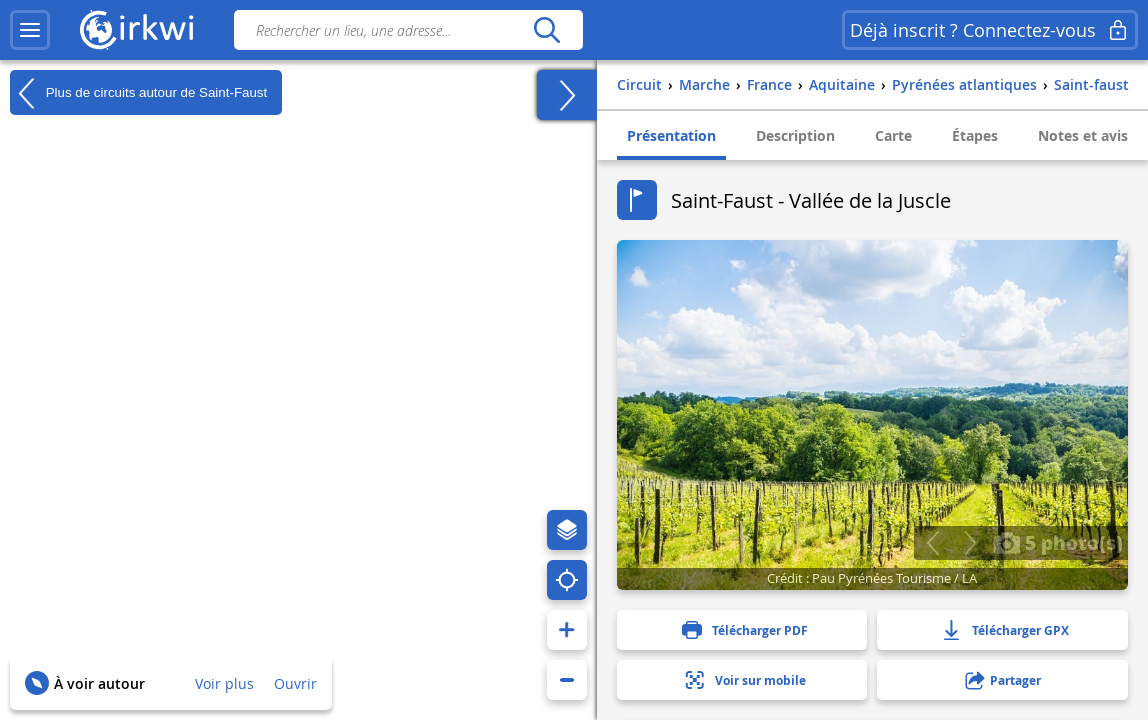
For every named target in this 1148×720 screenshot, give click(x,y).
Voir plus (224, 683)
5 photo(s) (1058, 542)
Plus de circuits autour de (138, 93)
